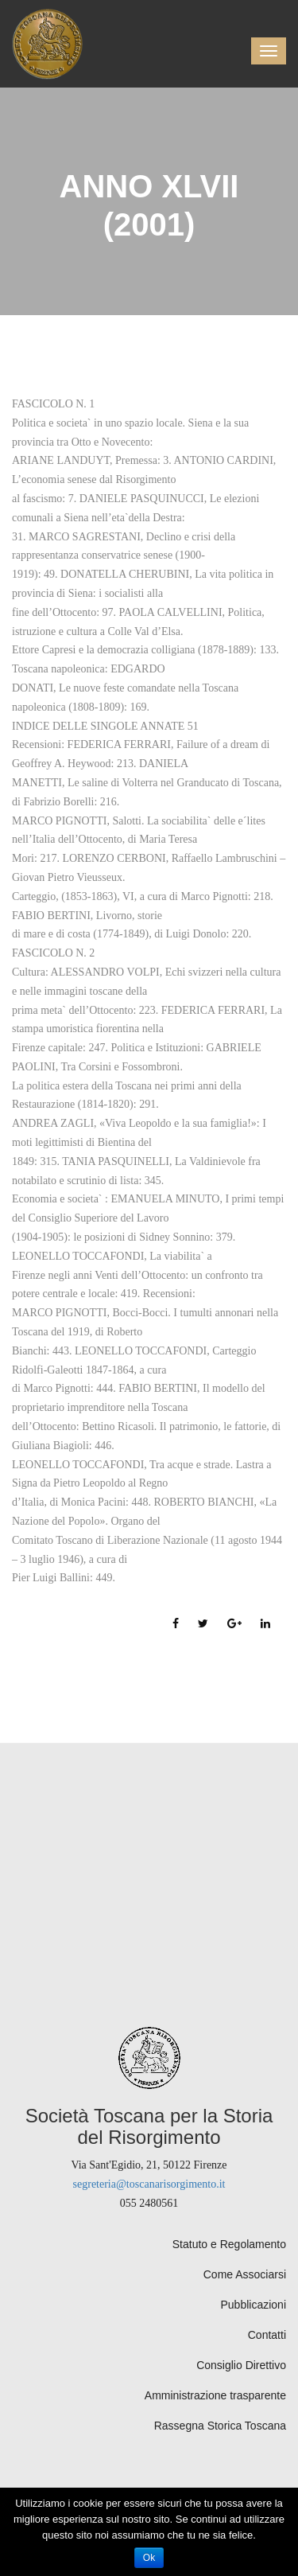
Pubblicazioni (254, 2304)
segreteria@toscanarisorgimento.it (149, 2184)
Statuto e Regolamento (229, 2244)
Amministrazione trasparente (215, 2395)
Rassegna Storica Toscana (220, 2425)
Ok (149, 2557)
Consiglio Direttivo (241, 2365)
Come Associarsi (244, 2274)
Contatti (267, 2335)
